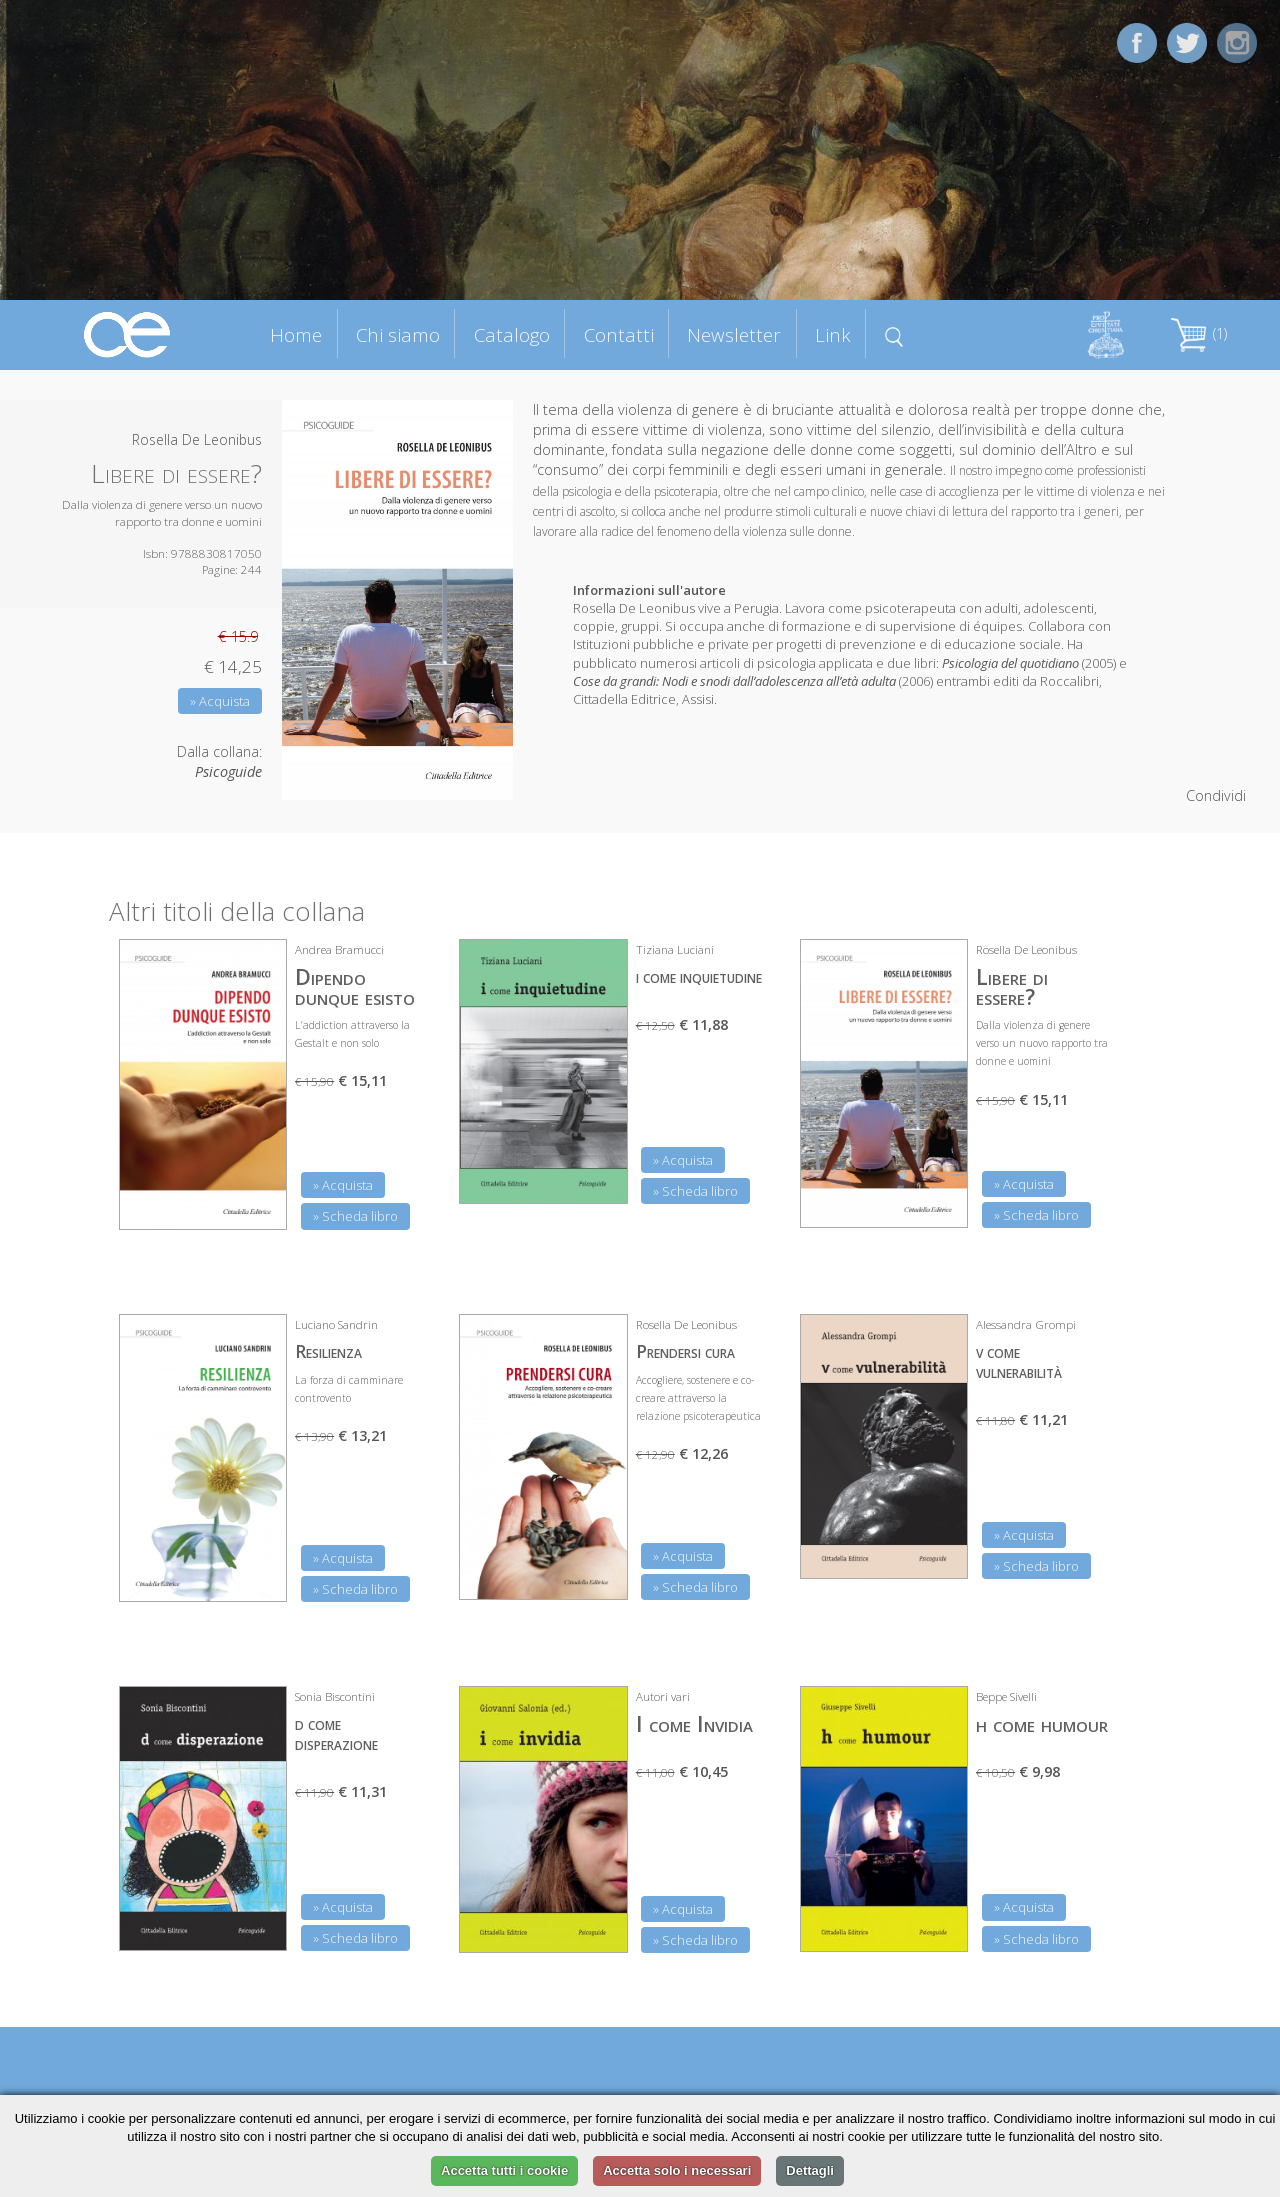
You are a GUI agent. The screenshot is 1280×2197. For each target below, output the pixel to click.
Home (296, 334)
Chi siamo (398, 334)
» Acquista (220, 701)
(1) (1199, 333)
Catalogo (512, 334)
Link (833, 334)
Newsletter (734, 334)
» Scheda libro (355, 1216)
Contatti (619, 334)
